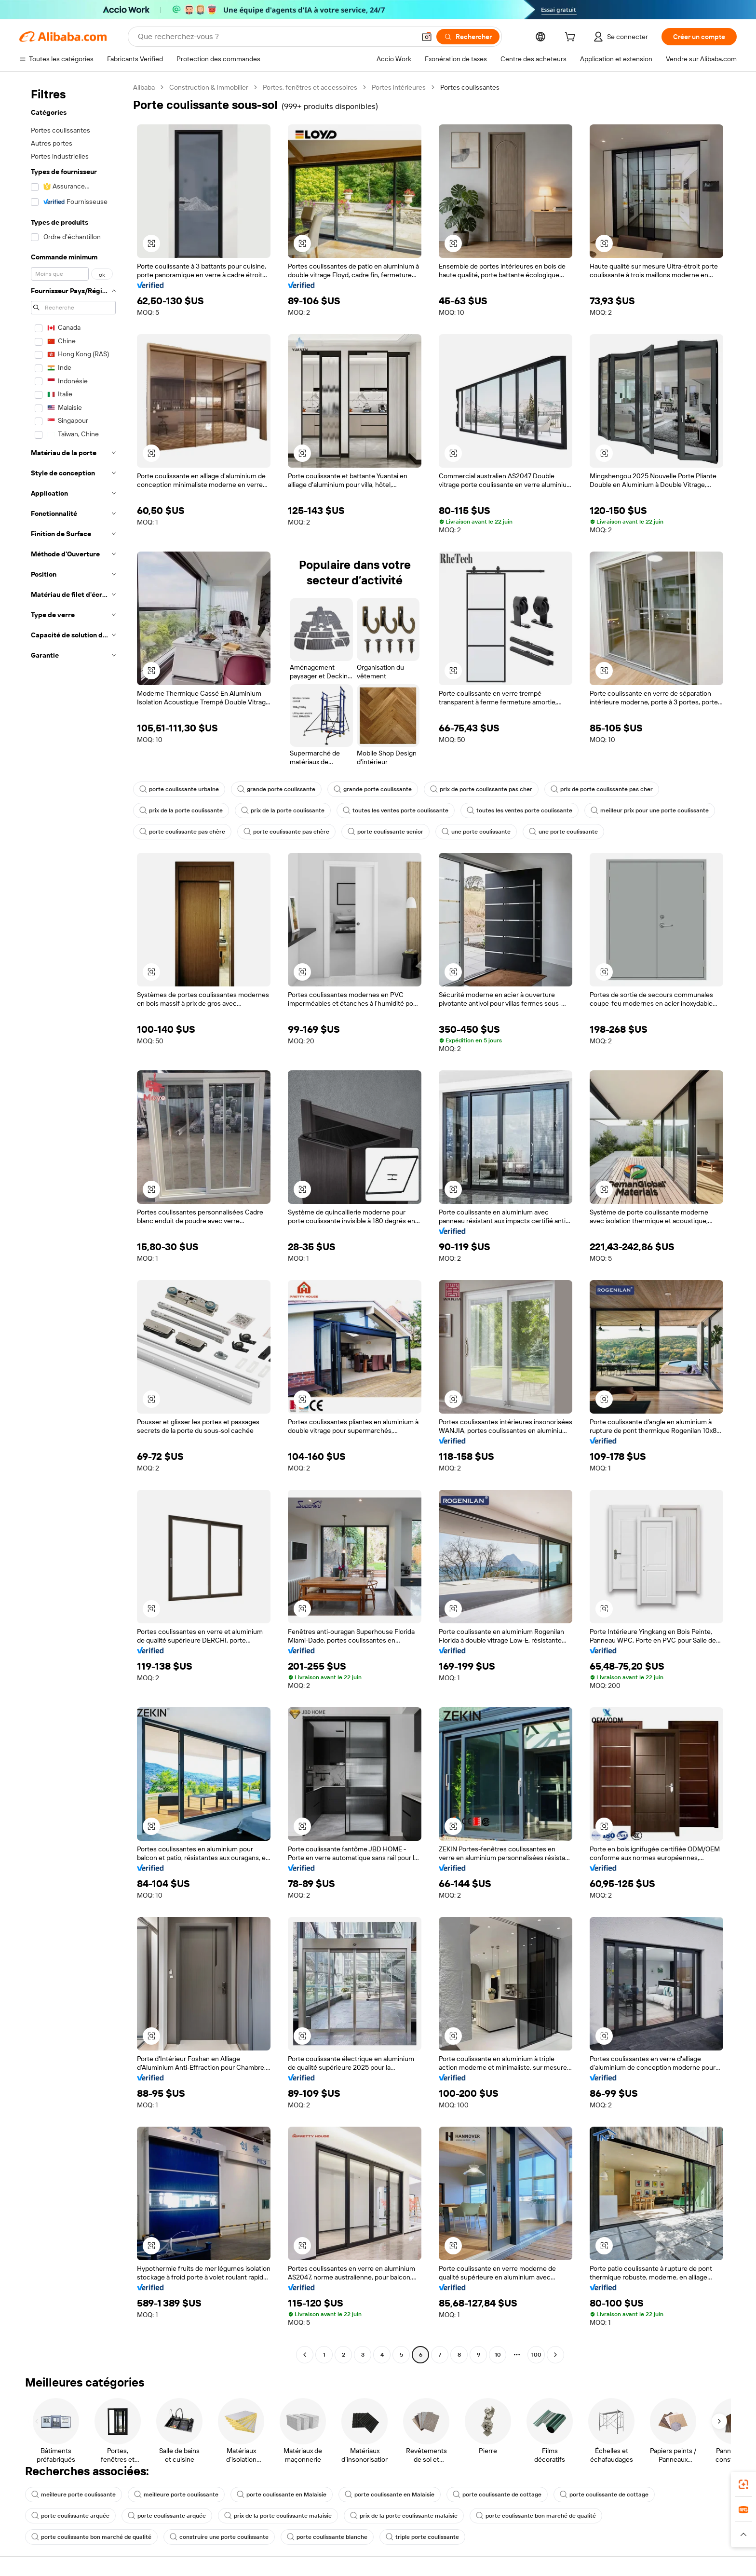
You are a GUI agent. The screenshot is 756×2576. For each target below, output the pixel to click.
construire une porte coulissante (219, 2537)
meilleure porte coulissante (73, 2494)
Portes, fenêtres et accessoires (310, 87)
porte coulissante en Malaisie (281, 2494)
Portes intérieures (399, 87)
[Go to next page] (555, 2354)
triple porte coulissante (422, 2537)
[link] (743, 2484)
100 (536, 2354)
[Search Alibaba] (275, 36)
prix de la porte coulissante (181, 810)
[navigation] (73, 1222)
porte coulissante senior (385, 832)
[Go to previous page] (304, 2354)
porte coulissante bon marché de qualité (536, 2516)
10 (498, 2354)
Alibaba (144, 87)
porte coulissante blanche (327, 2537)
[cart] (572, 38)
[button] (426, 36)
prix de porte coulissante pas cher (481, 789)
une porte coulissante (476, 832)
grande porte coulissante (276, 789)
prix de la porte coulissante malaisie (278, 2516)
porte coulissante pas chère (182, 832)
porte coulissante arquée (70, 2516)
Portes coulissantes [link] (470, 87)
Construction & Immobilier (208, 87)
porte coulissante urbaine (179, 789)
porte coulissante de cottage (497, 2494)
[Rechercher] (468, 36)
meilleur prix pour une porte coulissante (650, 810)
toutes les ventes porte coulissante (395, 810)
